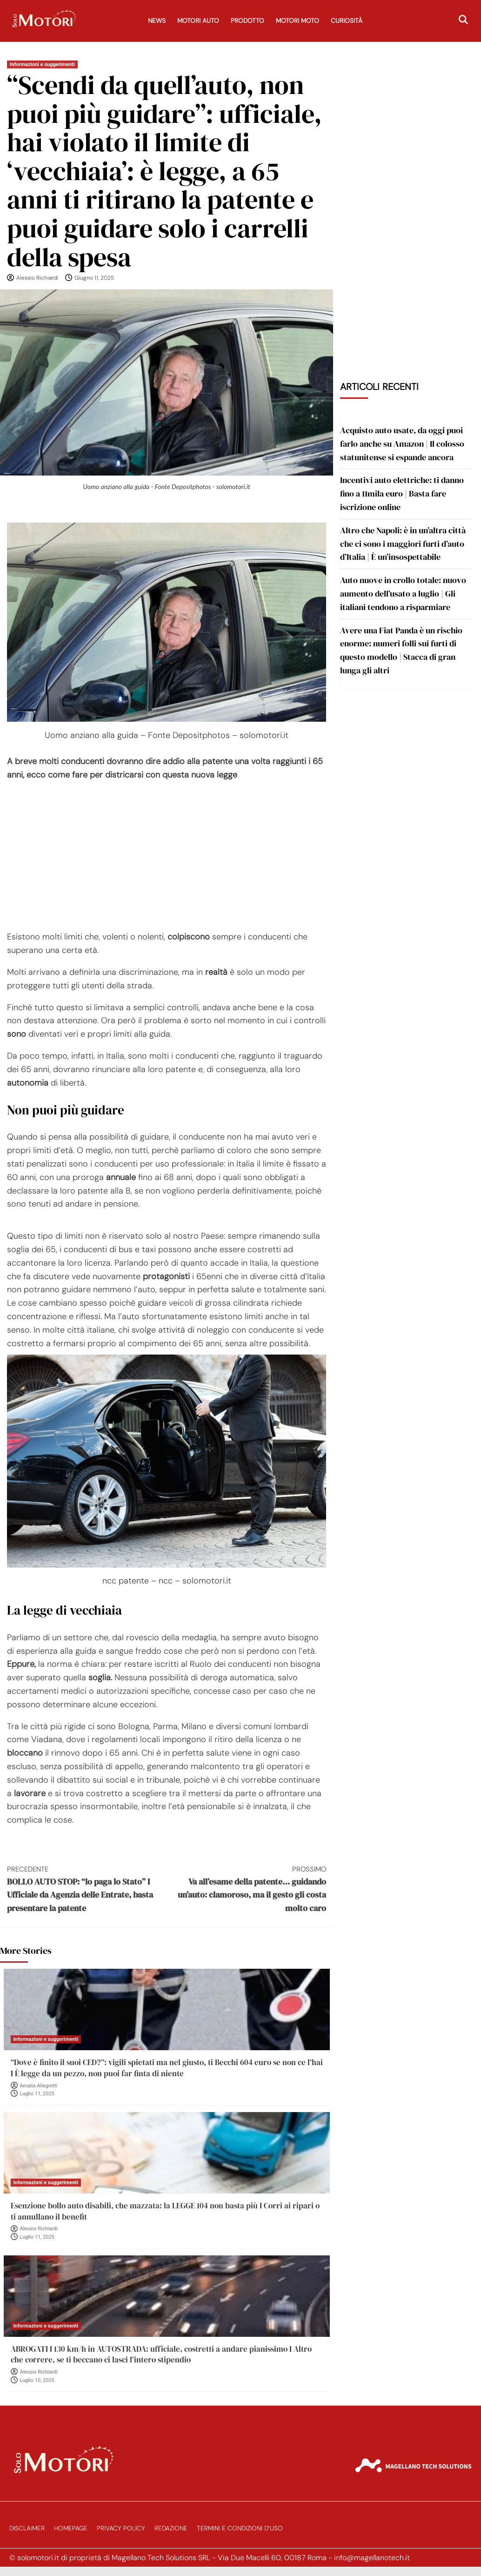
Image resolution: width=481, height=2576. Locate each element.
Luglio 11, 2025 (37, 2094)
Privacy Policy (121, 2528)
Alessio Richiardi (37, 278)
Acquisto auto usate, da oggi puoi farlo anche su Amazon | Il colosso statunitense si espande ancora (402, 443)
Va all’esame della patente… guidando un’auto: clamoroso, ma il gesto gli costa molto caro (246, 1889)
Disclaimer (27, 2528)
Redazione (170, 2528)
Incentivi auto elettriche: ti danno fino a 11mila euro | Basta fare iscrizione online (402, 493)
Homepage (70, 2528)
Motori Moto (297, 21)
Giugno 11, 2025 (94, 278)
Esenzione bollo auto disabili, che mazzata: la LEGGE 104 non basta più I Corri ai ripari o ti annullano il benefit (165, 2211)
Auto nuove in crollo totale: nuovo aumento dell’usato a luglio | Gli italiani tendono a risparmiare (403, 593)
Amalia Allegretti (39, 2086)
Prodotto (247, 21)
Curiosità (346, 21)
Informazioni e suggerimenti (42, 64)
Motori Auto (198, 21)
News (157, 21)
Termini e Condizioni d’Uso (240, 2528)
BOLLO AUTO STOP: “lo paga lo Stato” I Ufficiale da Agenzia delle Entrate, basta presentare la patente (87, 1889)
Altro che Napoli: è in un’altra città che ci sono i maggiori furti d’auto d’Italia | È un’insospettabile (403, 543)
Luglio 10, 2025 (37, 2380)
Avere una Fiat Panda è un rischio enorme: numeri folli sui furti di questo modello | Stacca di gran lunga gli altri (401, 650)
